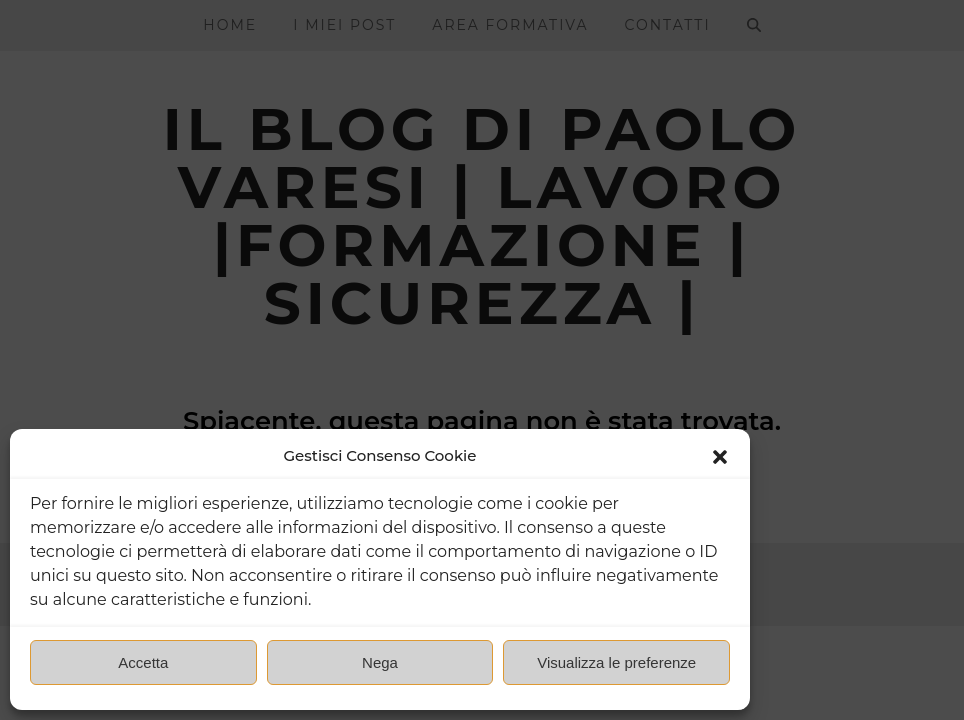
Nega (380, 662)
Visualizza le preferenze (616, 662)
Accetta (143, 662)
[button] (720, 457)
